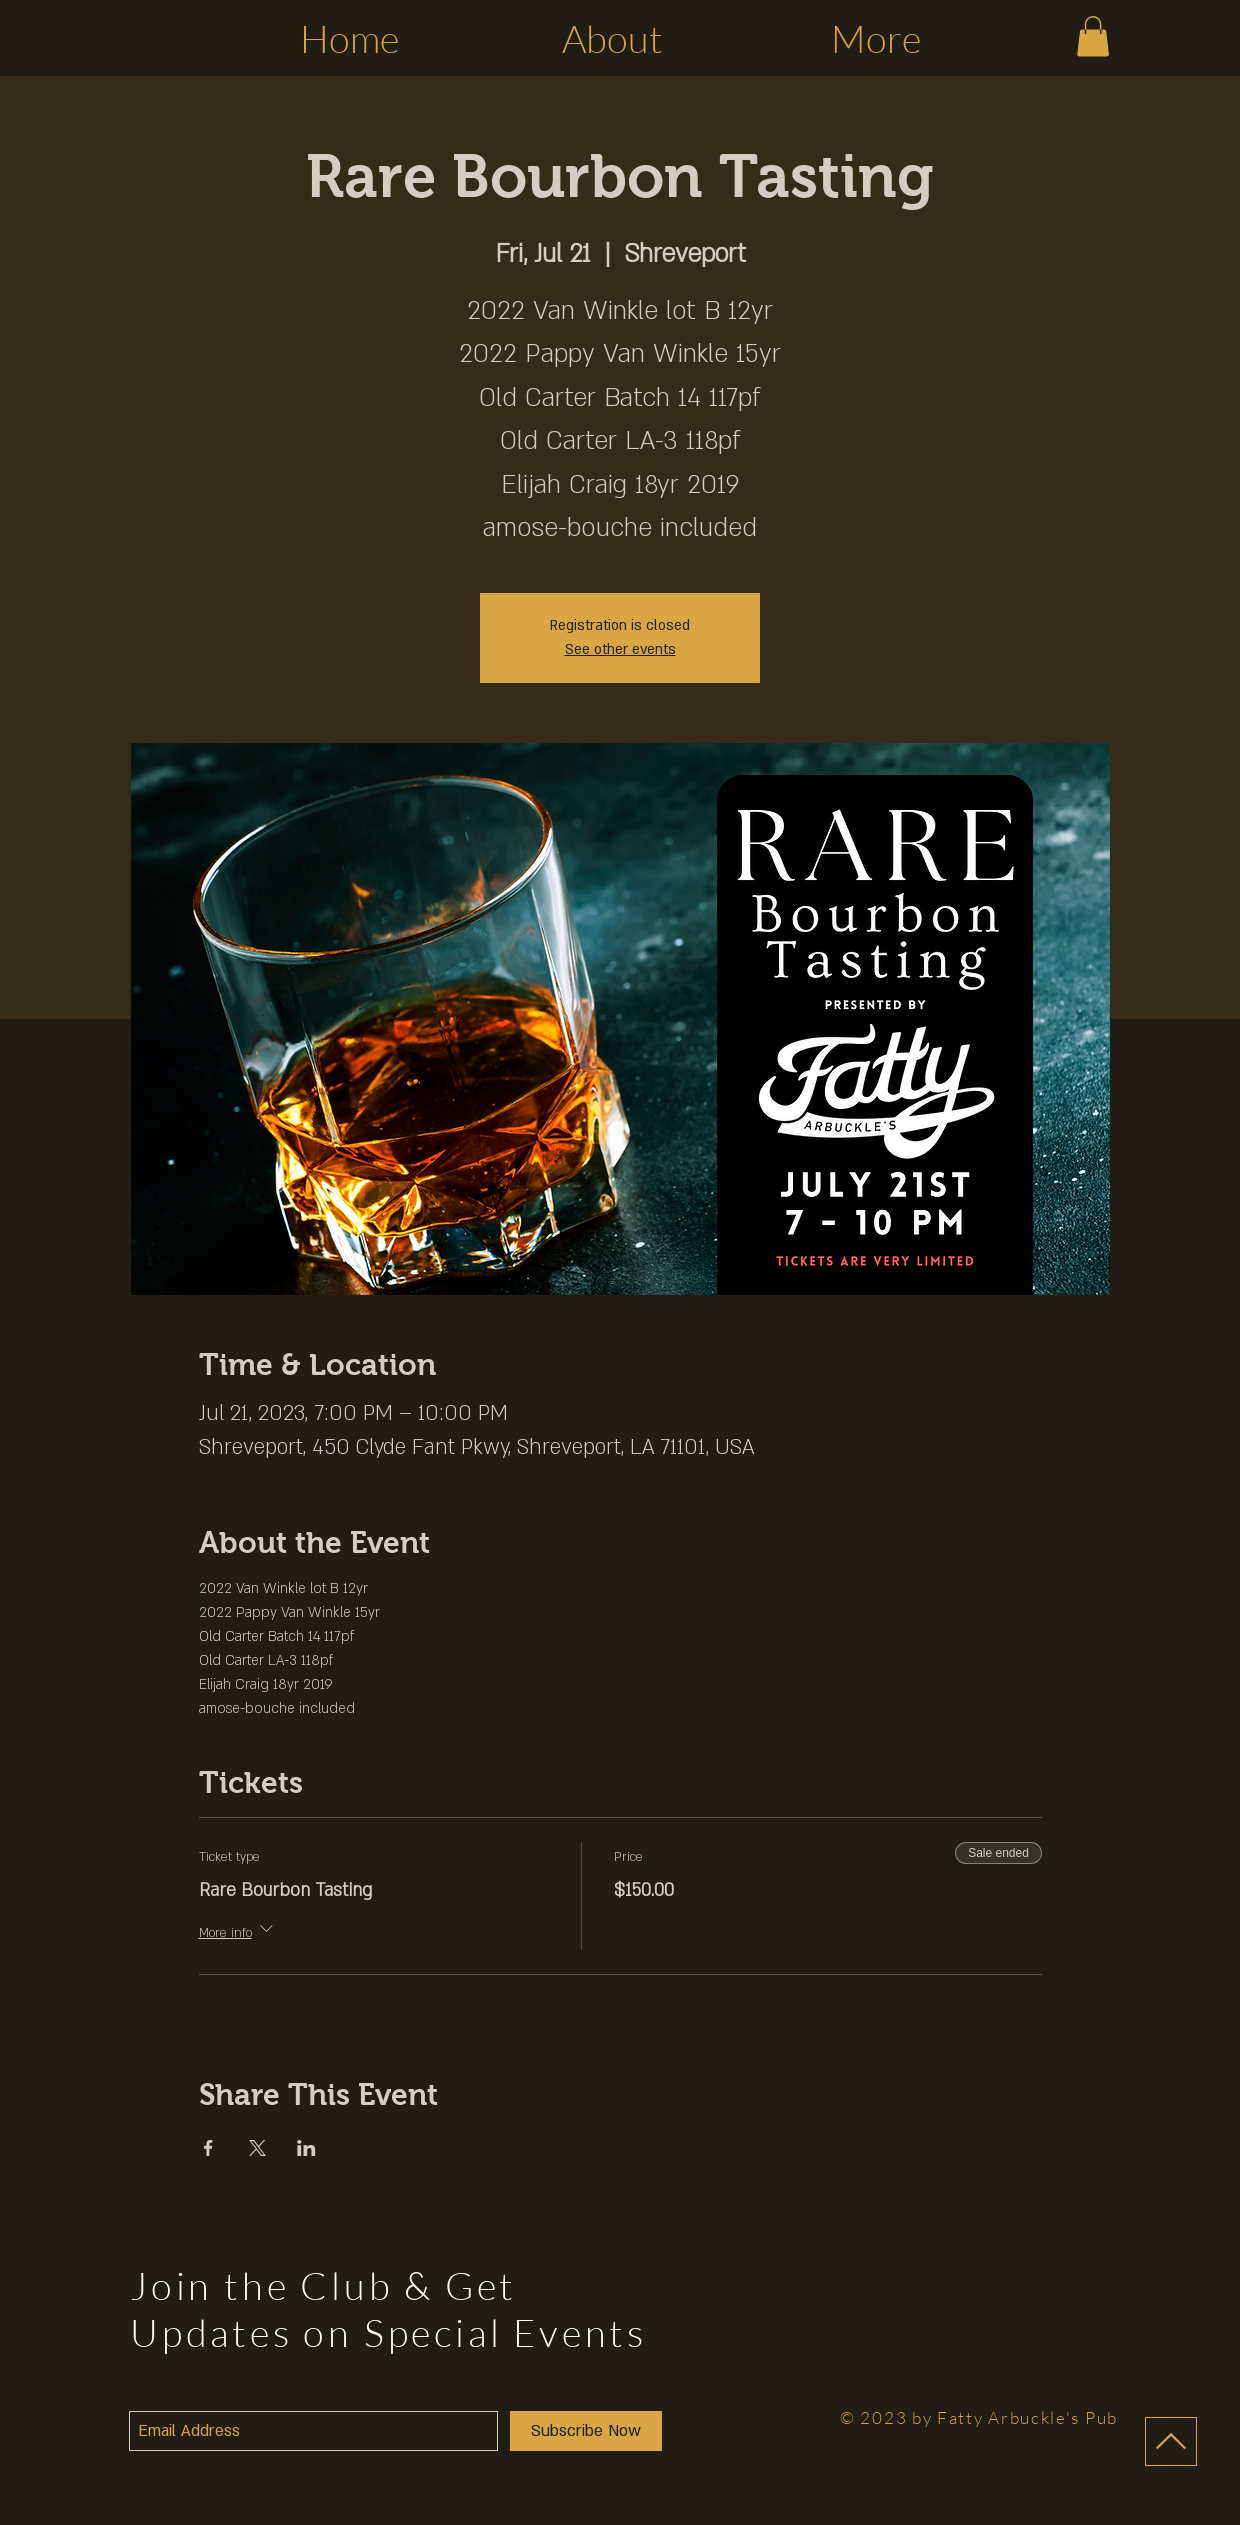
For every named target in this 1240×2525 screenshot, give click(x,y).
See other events (620, 649)
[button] (1093, 36)
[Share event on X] (257, 2148)
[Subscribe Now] (586, 2431)
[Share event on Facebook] (208, 2148)
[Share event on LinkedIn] (306, 2148)
